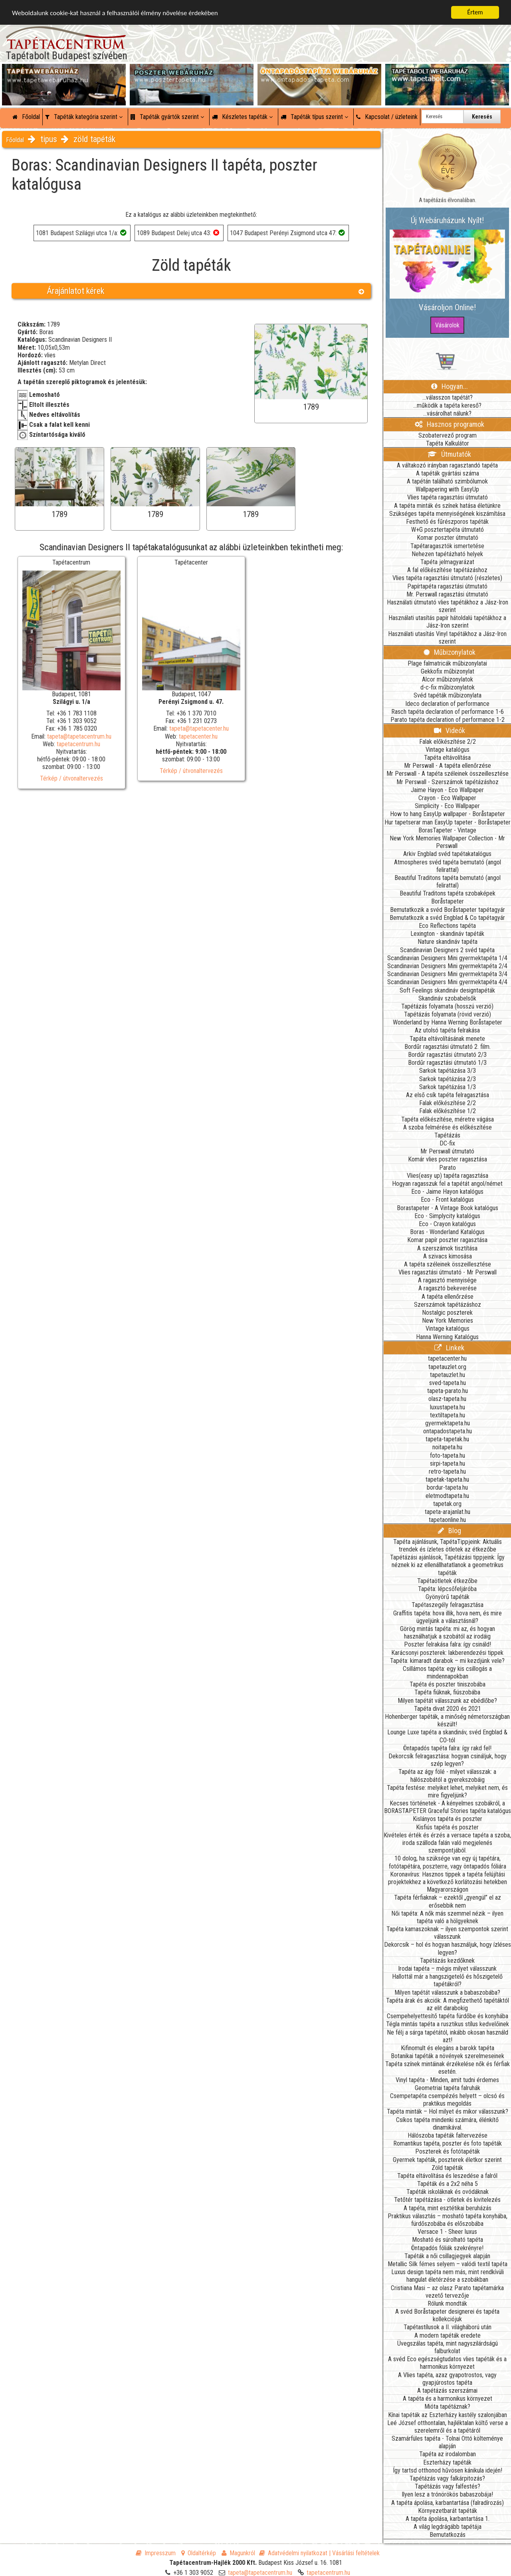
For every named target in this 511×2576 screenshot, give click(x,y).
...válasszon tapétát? (447, 397)
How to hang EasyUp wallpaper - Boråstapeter (447, 814)
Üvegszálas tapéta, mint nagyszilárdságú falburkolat (447, 2347)
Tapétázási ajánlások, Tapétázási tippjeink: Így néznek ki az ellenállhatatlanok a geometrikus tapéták (447, 1565)
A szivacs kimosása (447, 1256)
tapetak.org (447, 1504)
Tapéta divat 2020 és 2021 (447, 1708)
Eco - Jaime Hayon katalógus (447, 1191)
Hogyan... (449, 386)
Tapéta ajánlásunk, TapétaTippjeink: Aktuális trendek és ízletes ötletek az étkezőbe (447, 1545)
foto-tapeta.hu (447, 1455)
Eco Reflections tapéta (447, 925)
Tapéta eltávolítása (447, 757)
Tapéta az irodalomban (447, 2454)
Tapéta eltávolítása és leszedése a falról (447, 2176)
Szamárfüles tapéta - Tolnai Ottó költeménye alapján (447, 2442)
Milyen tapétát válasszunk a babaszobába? (447, 1992)
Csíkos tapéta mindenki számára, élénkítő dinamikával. (447, 2123)
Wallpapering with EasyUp (447, 489)
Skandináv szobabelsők (447, 998)
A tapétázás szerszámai (447, 2390)
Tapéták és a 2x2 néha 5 (447, 2184)
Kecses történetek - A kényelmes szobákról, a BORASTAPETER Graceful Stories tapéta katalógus (447, 1807)
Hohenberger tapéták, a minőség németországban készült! (447, 1720)
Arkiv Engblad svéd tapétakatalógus (447, 854)
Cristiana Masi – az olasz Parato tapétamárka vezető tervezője (447, 2291)
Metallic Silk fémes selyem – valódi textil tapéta (447, 2264)
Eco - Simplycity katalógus (447, 1216)
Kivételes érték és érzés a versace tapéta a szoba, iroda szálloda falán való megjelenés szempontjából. (447, 1842)
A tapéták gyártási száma (447, 473)
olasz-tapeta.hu (447, 1399)
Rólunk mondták (447, 2303)
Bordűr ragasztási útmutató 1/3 (447, 1062)
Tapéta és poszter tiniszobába (447, 1684)
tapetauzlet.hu (447, 1375)
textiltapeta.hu (447, 1415)
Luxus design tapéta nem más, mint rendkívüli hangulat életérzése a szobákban (447, 2275)
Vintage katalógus (447, 749)
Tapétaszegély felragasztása (447, 1605)
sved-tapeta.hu (447, 1383)
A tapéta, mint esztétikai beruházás (447, 2208)
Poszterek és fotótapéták (447, 2151)
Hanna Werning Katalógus (447, 1337)
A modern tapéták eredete (447, 2335)
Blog (449, 1530)
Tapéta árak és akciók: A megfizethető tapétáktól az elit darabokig (447, 2004)
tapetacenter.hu (198, 736)
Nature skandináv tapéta (447, 941)
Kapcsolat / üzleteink (387, 117)
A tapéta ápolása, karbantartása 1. (447, 2518)
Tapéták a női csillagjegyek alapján (447, 2256)
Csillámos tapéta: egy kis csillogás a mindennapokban (447, 1672)
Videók (449, 730)
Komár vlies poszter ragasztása (447, 1159)
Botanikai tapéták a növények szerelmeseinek (447, 2056)
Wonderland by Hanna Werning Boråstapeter (447, 1022)
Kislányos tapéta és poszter (447, 1819)
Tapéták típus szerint (314, 117)
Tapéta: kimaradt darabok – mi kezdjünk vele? (447, 1660)
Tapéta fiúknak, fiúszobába (447, 1692)
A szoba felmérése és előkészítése (447, 1127)
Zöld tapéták (447, 2168)
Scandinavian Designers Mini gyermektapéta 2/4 (447, 966)
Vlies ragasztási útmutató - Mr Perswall (447, 1272)
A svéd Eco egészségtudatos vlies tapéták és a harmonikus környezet (447, 2362)
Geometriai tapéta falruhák (447, 2088)
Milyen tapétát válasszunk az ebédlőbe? (447, 1700)
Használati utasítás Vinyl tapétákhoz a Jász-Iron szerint (447, 637)
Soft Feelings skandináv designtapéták (447, 990)
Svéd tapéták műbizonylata (447, 695)
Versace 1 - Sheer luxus (447, 2231)
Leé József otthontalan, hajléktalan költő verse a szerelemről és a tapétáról (447, 2426)
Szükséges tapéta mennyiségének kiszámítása (447, 513)
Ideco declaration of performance (447, 703)
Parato (447, 1167)
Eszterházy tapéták (447, 2462)
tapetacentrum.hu (78, 744)
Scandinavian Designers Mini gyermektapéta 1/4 (447, 958)
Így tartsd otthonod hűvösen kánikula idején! (447, 2470)
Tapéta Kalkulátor (447, 443)
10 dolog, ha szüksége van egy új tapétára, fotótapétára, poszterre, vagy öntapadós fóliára (447, 1862)
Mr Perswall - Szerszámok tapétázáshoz (447, 782)
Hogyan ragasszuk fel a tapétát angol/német (447, 1183)
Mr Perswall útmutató (447, 1151)
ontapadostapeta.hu (447, 1431)
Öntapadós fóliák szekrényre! (447, 2248)
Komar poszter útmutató (447, 537)
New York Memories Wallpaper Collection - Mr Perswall (447, 842)
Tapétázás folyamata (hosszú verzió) (447, 1006)
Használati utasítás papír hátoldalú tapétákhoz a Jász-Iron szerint (447, 621)
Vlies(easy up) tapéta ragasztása (447, 1175)
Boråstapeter (447, 901)
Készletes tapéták (242, 117)
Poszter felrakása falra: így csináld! (447, 1644)
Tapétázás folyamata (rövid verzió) (447, 1014)
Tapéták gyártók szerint (167, 117)
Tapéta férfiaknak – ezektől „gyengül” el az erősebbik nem (447, 1901)
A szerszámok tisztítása (447, 1248)
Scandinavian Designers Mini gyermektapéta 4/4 (447, 982)
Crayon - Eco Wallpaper (447, 798)
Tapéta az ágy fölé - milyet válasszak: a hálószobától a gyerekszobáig (447, 1775)
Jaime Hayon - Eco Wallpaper (447, 790)
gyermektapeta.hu (447, 1423)
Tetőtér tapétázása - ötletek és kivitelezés (447, 2199)
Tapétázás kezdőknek (447, 1960)
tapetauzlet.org (447, 1367)
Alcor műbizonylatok (447, 679)
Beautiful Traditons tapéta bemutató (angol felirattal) (447, 881)
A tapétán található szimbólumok (447, 481)
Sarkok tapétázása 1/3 (447, 1087)
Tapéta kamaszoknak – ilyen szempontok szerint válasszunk (447, 1932)
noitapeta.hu (447, 1447)
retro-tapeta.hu (447, 1471)
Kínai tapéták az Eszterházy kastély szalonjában (447, 2415)
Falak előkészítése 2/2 (447, 741)
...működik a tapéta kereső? (447, 405)
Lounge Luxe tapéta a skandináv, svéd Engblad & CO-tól (447, 1736)
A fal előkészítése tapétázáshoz (447, 570)
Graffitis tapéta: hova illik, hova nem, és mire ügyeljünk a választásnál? (447, 1617)
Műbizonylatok (449, 652)
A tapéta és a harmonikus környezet (447, 2398)
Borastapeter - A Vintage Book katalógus (447, 1208)
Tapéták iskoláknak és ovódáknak (447, 2192)
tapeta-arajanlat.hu (447, 1512)
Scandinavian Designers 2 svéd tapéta (447, 950)
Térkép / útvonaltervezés (71, 778)
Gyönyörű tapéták (447, 1597)
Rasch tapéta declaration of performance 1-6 (447, 711)
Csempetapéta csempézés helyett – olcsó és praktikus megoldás (447, 2099)
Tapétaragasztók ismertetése (447, 546)
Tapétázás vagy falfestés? (447, 2486)
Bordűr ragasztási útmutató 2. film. (447, 1046)
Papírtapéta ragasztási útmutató (447, 586)
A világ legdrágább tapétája (447, 2526)
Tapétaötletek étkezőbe (447, 1581)
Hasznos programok (449, 424)
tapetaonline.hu (447, 1520)
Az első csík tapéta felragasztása (447, 1095)
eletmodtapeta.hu (447, 1496)
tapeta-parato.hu (447, 1391)
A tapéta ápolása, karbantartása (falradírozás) (447, 2503)
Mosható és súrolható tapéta (447, 2239)
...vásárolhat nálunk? (447, 413)
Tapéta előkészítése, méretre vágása (447, 1119)
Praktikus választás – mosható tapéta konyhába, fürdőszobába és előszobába (447, 2219)
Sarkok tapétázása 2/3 (447, 1079)
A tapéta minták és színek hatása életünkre (447, 505)
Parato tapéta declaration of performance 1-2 (447, 719)
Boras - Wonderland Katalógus (447, 1232)
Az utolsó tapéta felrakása (447, 1030)
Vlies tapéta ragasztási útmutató (447, 497)
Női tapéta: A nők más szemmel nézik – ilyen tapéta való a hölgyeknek (447, 1917)
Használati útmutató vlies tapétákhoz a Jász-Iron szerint (447, 606)
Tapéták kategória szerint (84, 117)
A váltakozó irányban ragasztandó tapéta (447, 465)
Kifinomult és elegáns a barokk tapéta (447, 2048)
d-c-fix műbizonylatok (447, 687)
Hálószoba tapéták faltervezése (447, 2135)
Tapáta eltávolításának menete (447, 1038)
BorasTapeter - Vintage (447, 830)
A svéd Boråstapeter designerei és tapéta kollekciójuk (447, 2315)
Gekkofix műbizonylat (447, 671)
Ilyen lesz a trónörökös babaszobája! (447, 2494)
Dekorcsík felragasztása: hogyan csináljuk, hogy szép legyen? (447, 1760)
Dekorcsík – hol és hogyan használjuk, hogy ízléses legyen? (447, 1948)
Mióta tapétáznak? (447, 2406)
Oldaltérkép (198, 2553)
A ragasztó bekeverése (447, 1288)
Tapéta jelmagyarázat (447, 562)
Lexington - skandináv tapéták (447, 933)
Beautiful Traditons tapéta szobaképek (447, 893)
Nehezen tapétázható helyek (447, 554)
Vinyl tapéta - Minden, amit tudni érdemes (447, 2080)
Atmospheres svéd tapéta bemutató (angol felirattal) (447, 866)
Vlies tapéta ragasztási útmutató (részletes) (447, 578)
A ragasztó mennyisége (447, 1280)
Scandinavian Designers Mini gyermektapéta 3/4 (447, 974)
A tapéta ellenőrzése (447, 1296)
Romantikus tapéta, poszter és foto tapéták (447, 2143)
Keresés (482, 116)
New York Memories (447, 1320)
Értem (475, 12)
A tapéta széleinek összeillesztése (447, 1264)
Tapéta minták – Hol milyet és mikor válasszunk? (447, 2111)
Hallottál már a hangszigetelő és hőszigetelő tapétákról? (447, 1980)
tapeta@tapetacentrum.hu (79, 736)
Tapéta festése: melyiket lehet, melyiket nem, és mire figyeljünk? (447, 1791)
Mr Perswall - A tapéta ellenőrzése (447, 765)
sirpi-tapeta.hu (447, 1463)
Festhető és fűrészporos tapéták (447, 521)
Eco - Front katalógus (447, 1199)
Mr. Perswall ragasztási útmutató (447, 594)
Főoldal (26, 117)
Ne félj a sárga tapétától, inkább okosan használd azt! (447, 2036)
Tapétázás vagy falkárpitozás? (447, 2478)
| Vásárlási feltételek (354, 2553)
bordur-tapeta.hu (447, 1487)
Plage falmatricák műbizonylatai (447, 663)
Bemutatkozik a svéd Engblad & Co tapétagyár (447, 917)
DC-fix (447, 1143)
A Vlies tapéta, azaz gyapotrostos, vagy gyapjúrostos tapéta (447, 2378)
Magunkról (238, 2553)
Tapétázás (447, 1135)
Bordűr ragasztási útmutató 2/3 (447, 1054)
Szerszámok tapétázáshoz (447, 1304)
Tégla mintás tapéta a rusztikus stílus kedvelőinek (447, 2024)
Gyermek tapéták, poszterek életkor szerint (447, 2160)
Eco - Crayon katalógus (447, 1224)
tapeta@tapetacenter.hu (199, 728)
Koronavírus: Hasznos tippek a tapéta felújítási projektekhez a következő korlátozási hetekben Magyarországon (447, 1882)
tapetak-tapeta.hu (447, 1479)
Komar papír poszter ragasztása (447, 1240)
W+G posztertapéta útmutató (447, 529)
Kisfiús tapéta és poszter (447, 1827)
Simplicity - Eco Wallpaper (447, 806)
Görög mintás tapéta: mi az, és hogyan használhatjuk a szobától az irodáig (447, 1632)
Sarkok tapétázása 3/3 (447, 1070)
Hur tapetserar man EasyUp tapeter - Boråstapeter (447, 822)
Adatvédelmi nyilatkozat (293, 2553)
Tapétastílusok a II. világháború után (447, 2327)
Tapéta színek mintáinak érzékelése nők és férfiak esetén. (447, 2067)
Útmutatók (449, 454)
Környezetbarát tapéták (447, 2511)
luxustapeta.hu (447, 1407)
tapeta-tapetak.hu (447, 1439)
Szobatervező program (447, 435)
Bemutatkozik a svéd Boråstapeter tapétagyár (447, 909)
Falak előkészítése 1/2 (447, 1111)
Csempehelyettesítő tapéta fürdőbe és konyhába (447, 2016)
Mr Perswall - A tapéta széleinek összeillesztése (447, 773)
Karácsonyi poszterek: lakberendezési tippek (447, 1653)
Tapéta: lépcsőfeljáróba (447, 1589)
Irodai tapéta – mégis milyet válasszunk (447, 1968)
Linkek (449, 1347)
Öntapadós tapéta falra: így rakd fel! (447, 1748)
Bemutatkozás (447, 2534)
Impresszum (156, 2553)
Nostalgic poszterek (447, 1312)
